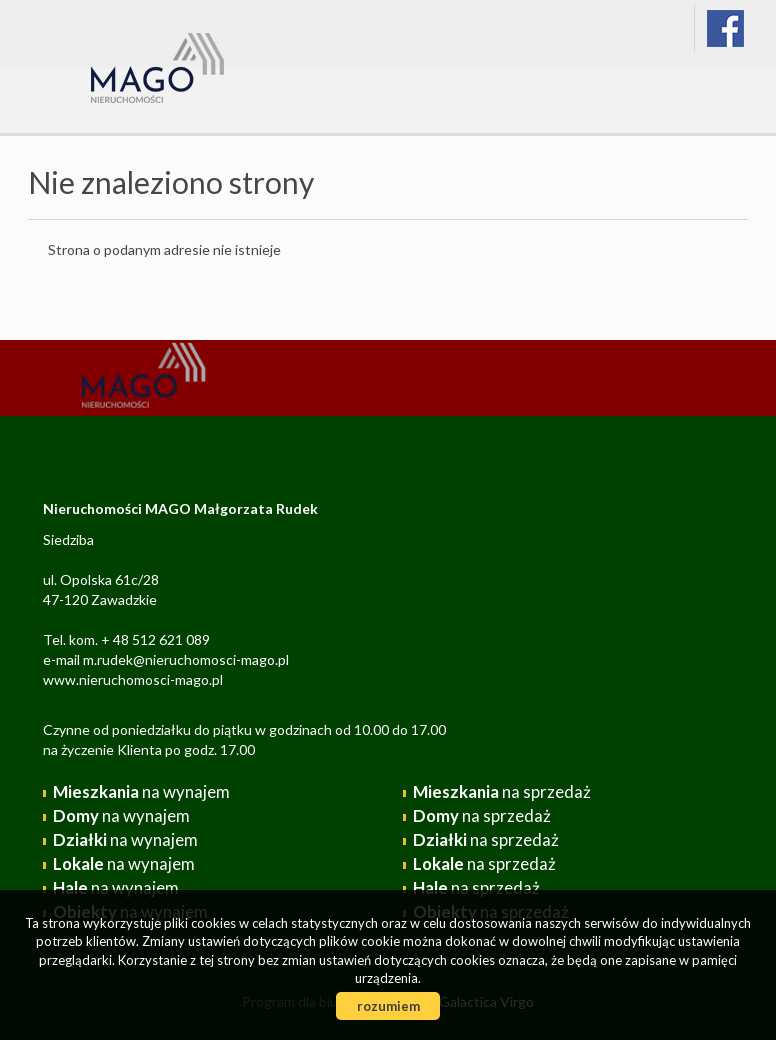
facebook (726, 28)
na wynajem (141, 791)
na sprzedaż (502, 791)
